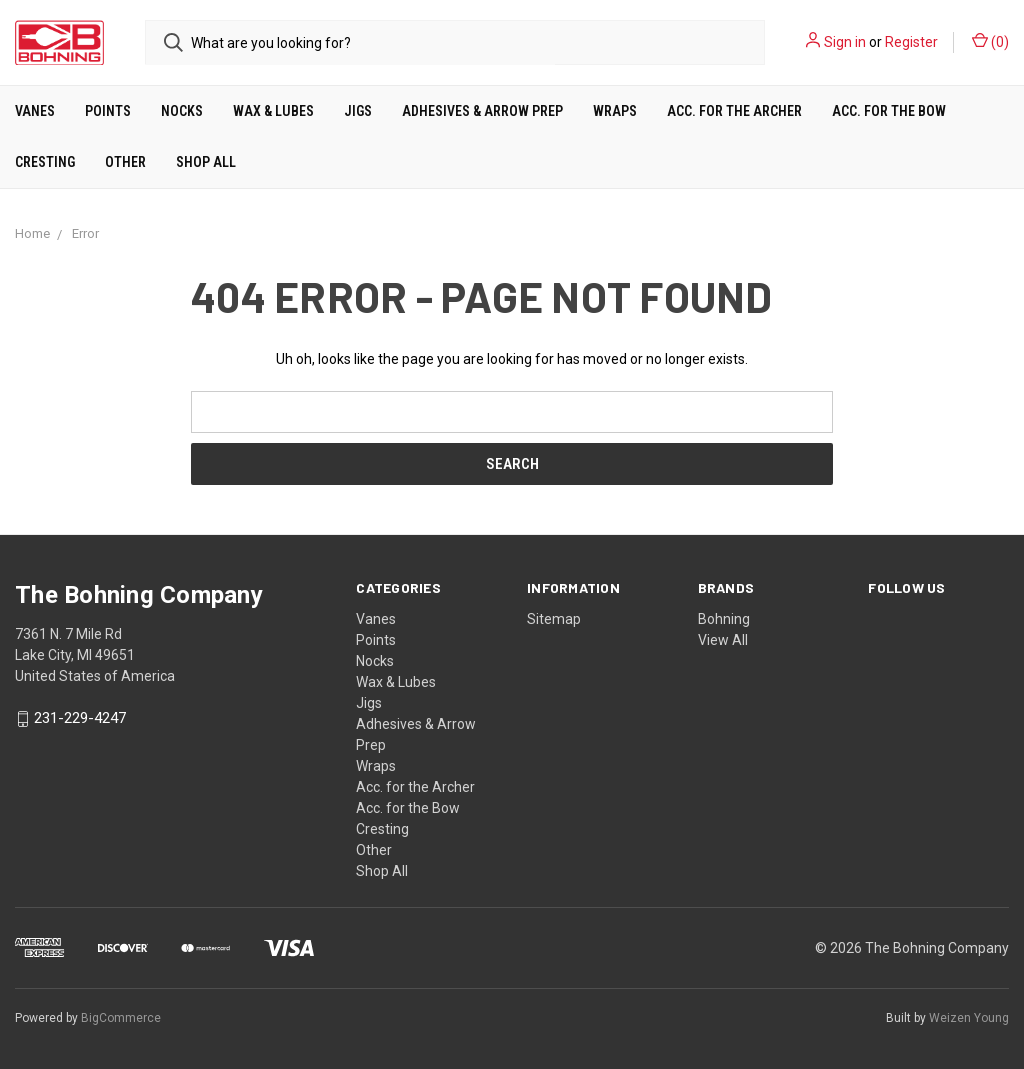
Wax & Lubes (273, 111)
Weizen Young (969, 1018)
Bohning (724, 619)
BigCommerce (121, 1018)
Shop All (206, 162)
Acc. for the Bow (889, 111)
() (990, 41)
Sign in (845, 42)
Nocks (182, 111)
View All (723, 640)
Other (125, 162)
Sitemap (554, 619)
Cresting (45, 162)
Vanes (35, 111)
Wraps (615, 111)
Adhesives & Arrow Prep (482, 111)
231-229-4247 (80, 719)
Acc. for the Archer (734, 111)
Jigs (358, 111)
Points (108, 111)
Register (911, 42)
